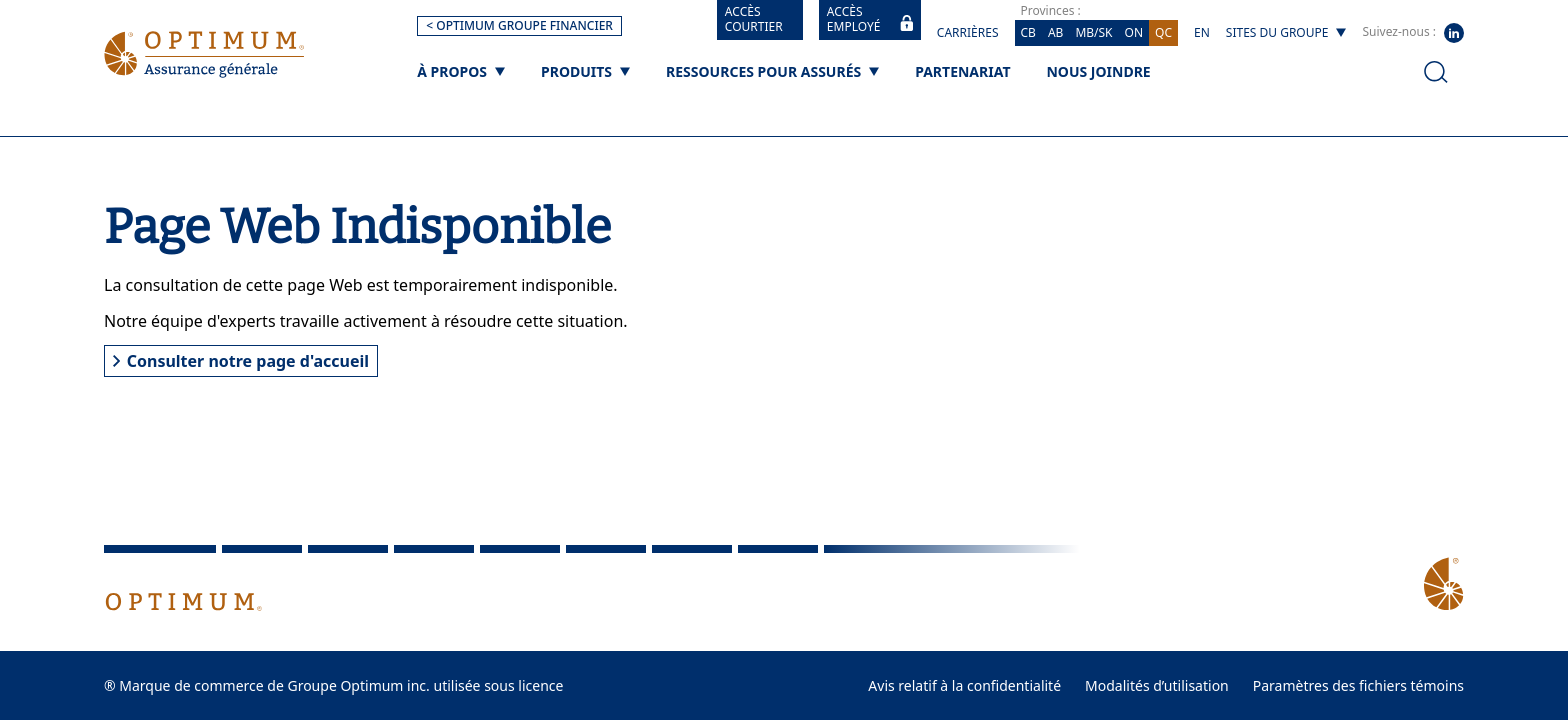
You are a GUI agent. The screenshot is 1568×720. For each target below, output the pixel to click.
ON (1134, 32)
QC (1163, 32)
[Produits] (585, 71)
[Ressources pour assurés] (772, 71)
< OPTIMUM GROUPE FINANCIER (519, 25)
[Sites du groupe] (1286, 33)
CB (1028, 32)
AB (1055, 32)
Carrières (968, 32)
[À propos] (461, 71)
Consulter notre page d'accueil (241, 361)
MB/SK (1093, 32)
